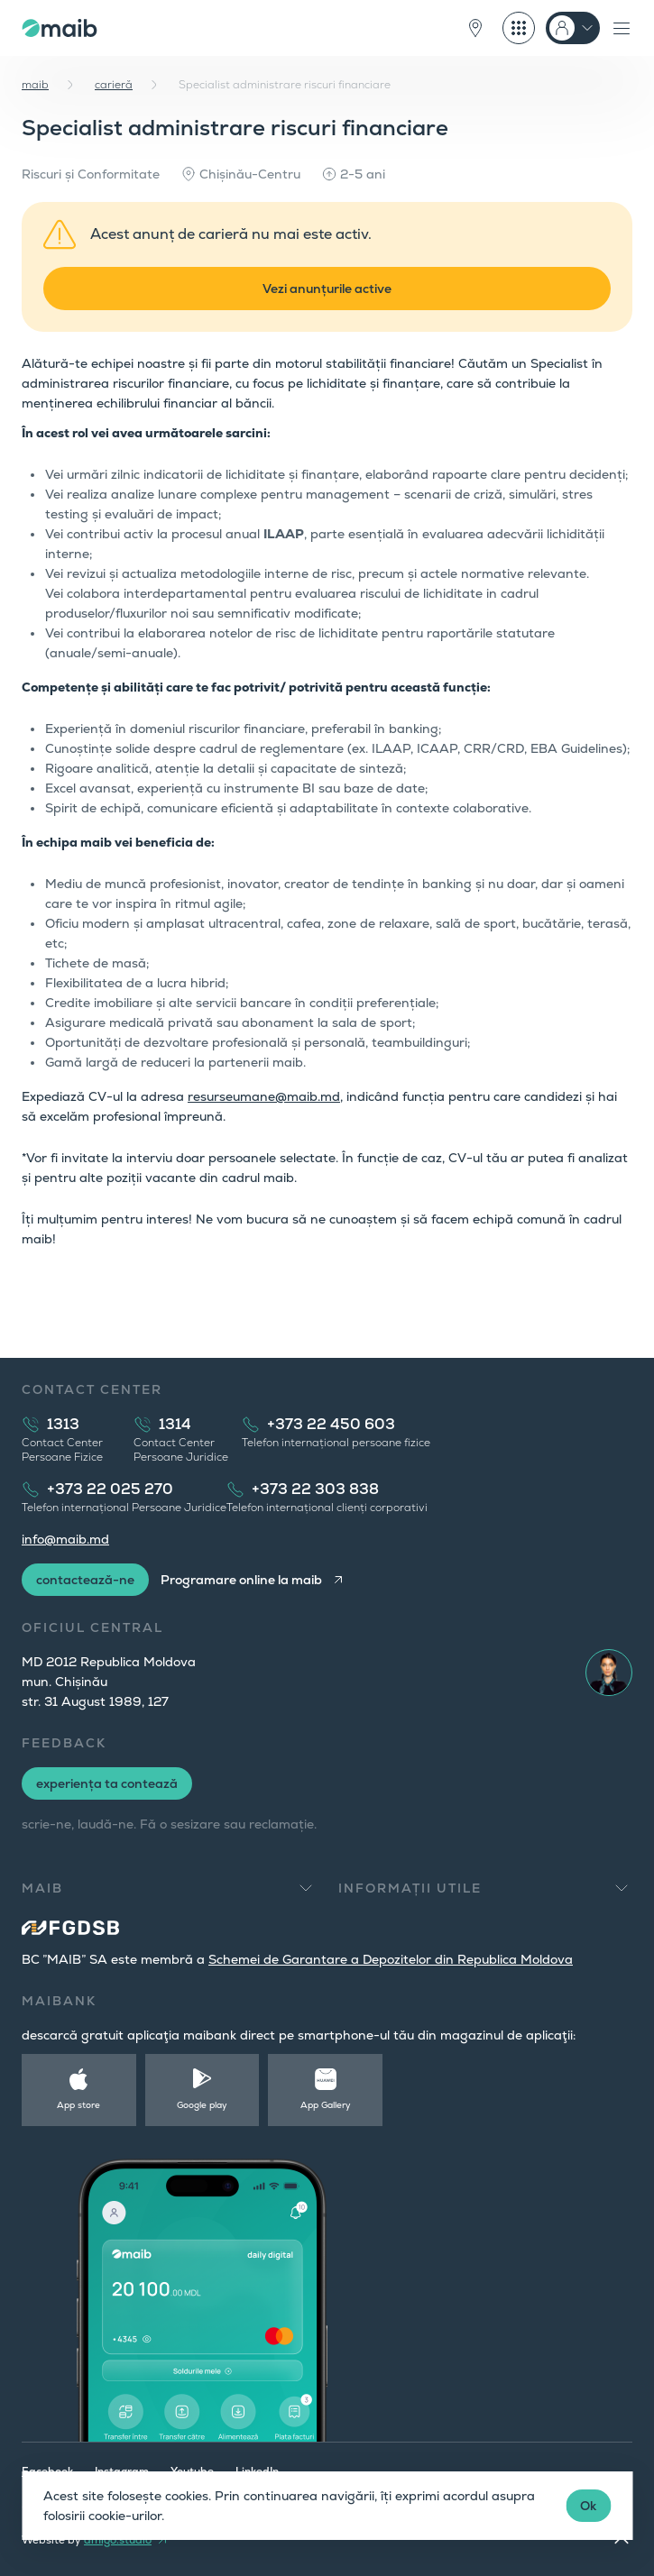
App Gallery (325, 2105)
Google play (202, 2105)
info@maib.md (65, 1539)
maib (35, 85)
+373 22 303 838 (315, 1489)
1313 (63, 1424)
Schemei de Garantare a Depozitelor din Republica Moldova (390, 1959)
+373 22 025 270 (110, 1489)
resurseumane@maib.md (264, 1096)
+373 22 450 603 (331, 1424)
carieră (114, 85)
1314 (175, 1424)
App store (78, 2105)
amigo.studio (118, 2540)
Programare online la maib (241, 1580)
